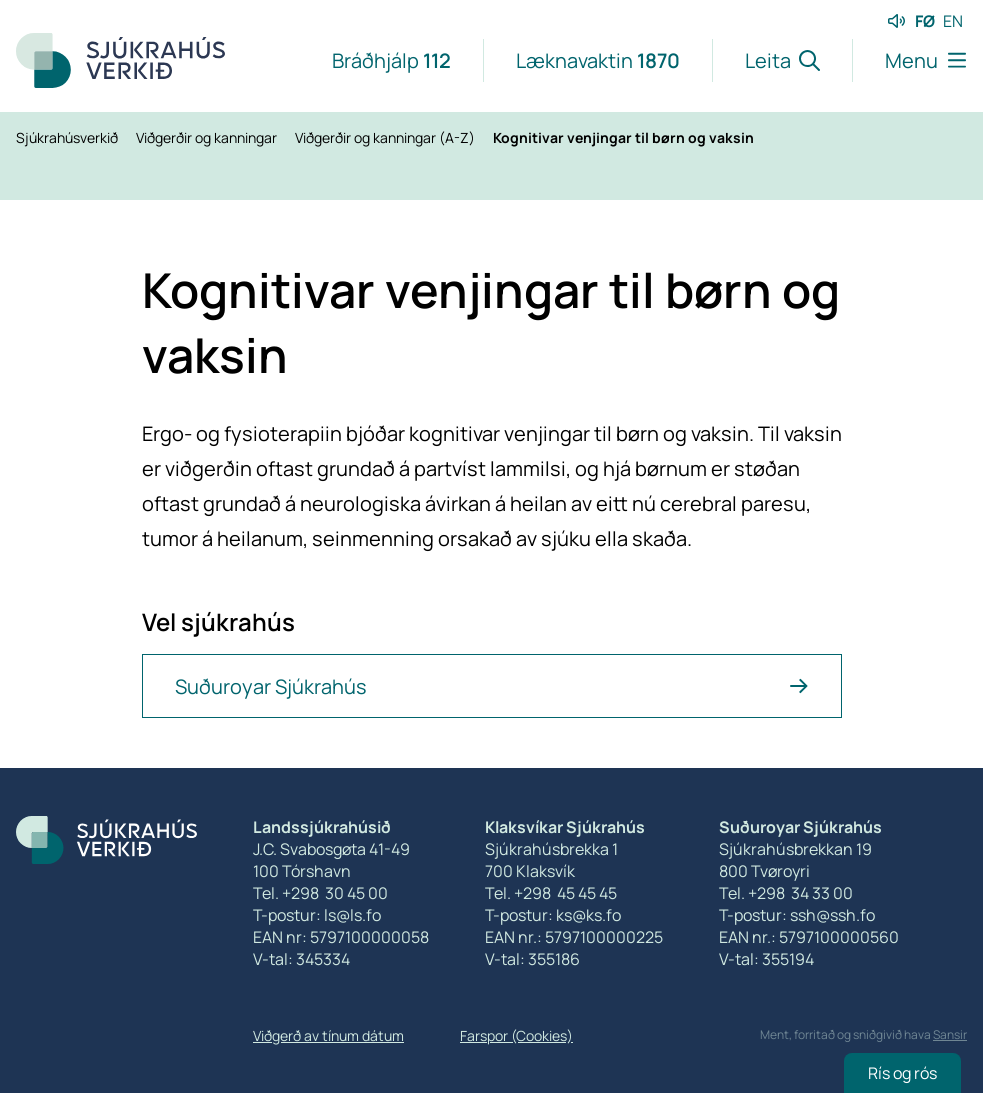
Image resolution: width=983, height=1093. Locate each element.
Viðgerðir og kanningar (208, 137)
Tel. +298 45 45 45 (551, 893)
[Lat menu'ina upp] (909, 60)
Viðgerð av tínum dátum (328, 1035)
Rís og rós (902, 1073)
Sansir (950, 1034)
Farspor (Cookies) (516, 1035)
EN (953, 21)
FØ (925, 21)
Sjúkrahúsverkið (68, 137)
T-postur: (754, 915)
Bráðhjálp (391, 60)
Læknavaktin (598, 60)
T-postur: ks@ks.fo (553, 915)
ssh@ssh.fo (832, 915)
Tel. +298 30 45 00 (320, 893)
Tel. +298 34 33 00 (786, 893)
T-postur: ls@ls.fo (317, 915)
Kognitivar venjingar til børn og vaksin (623, 137)
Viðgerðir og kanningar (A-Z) (386, 137)
